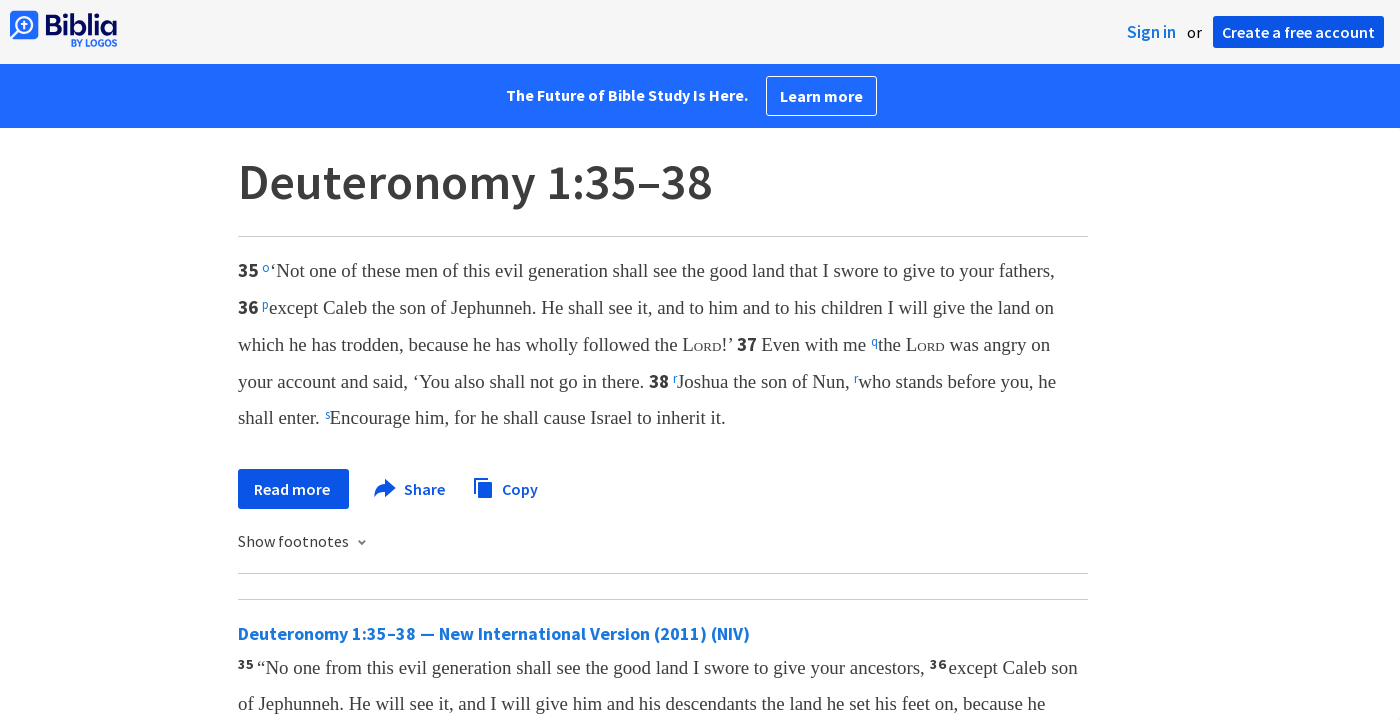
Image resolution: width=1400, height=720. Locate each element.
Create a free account (1298, 32)
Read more (293, 489)
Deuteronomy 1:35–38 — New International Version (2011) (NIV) (494, 633)
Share (410, 489)
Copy (505, 486)
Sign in (1151, 32)
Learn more (821, 96)
